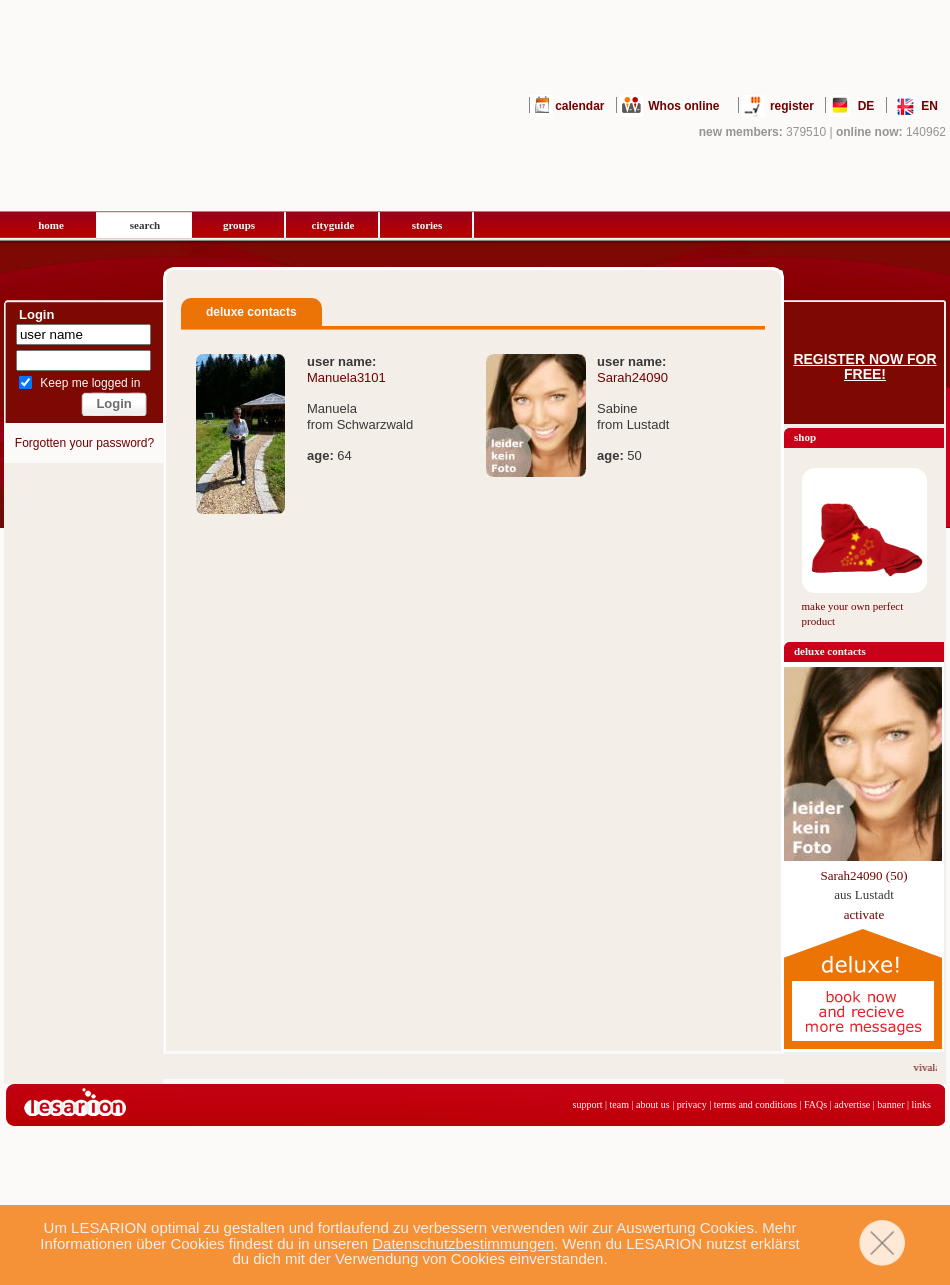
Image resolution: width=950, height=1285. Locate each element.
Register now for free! (864, 367)
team (619, 1104)
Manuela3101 (346, 377)
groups (239, 225)
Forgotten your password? (84, 443)
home (51, 225)
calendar (579, 106)
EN (929, 106)
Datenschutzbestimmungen (463, 1243)
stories (427, 225)
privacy (692, 1104)
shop (805, 437)
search (145, 225)
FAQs (815, 1104)
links (921, 1104)
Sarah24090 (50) (863, 875)
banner (890, 1104)
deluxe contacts (830, 651)
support (588, 1104)
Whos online (683, 106)
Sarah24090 (632, 377)
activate (864, 914)
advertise (852, 1104)
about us (653, 1104)
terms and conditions (755, 1104)
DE (866, 106)
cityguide (333, 225)
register (792, 106)
